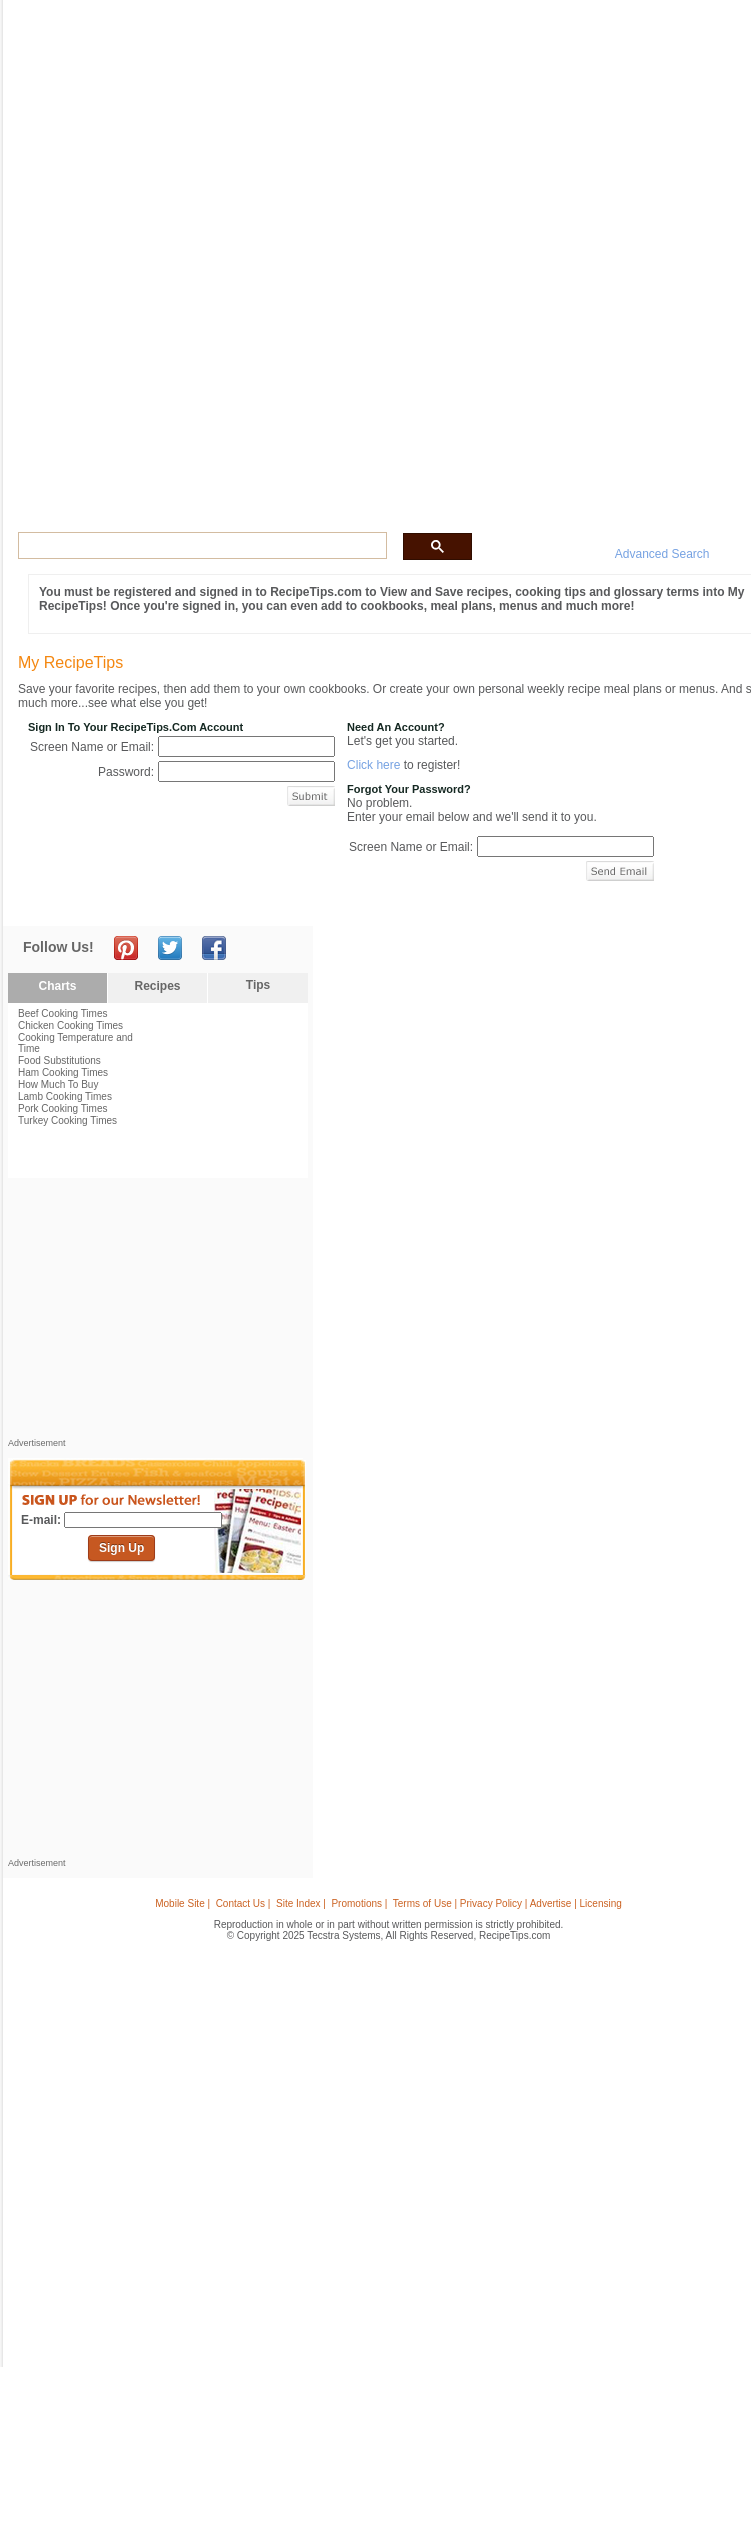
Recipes (157, 986)
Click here (373, 765)
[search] (200, 546)
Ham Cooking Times (63, 1072)
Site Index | (301, 1903)
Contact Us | (243, 1903)
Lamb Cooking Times (65, 1096)
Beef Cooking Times (63, 1013)
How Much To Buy (58, 1084)
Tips (258, 985)
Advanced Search (662, 554)
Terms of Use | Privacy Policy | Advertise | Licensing (507, 1903)
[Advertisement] (158, 1313)
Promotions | (359, 1903)
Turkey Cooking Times (67, 1120)
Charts (57, 986)
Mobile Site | (182, 1903)
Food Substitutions (59, 1060)
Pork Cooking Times (62, 1108)
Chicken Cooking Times (70, 1025)
